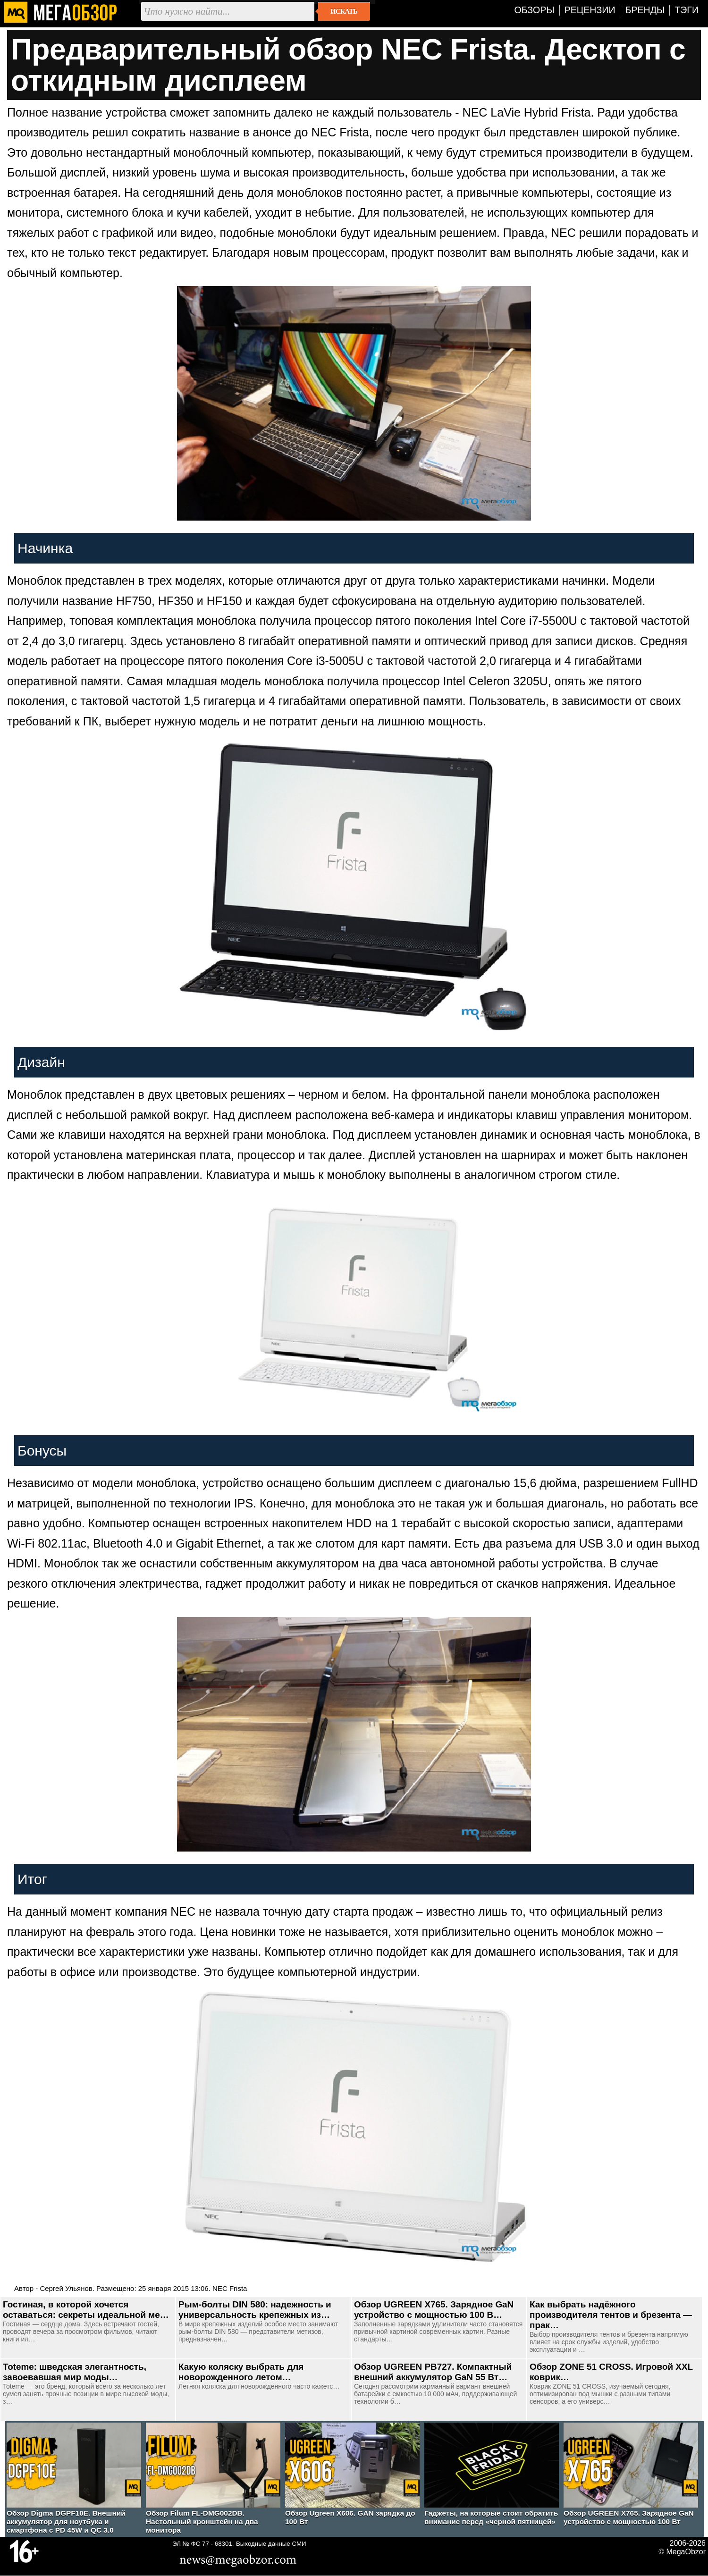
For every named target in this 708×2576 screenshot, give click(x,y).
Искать (343, 11)
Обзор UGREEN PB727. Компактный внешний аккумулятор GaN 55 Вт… (433, 2372)
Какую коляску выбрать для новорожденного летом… (240, 2372)
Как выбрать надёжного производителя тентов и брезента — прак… (611, 2314)
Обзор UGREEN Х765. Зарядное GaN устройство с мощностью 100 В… (434, 2309)
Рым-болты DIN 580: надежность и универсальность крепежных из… (254, 2309)
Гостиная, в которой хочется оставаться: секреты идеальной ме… (86, 2309)
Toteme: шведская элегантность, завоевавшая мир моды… (74, 2372)
